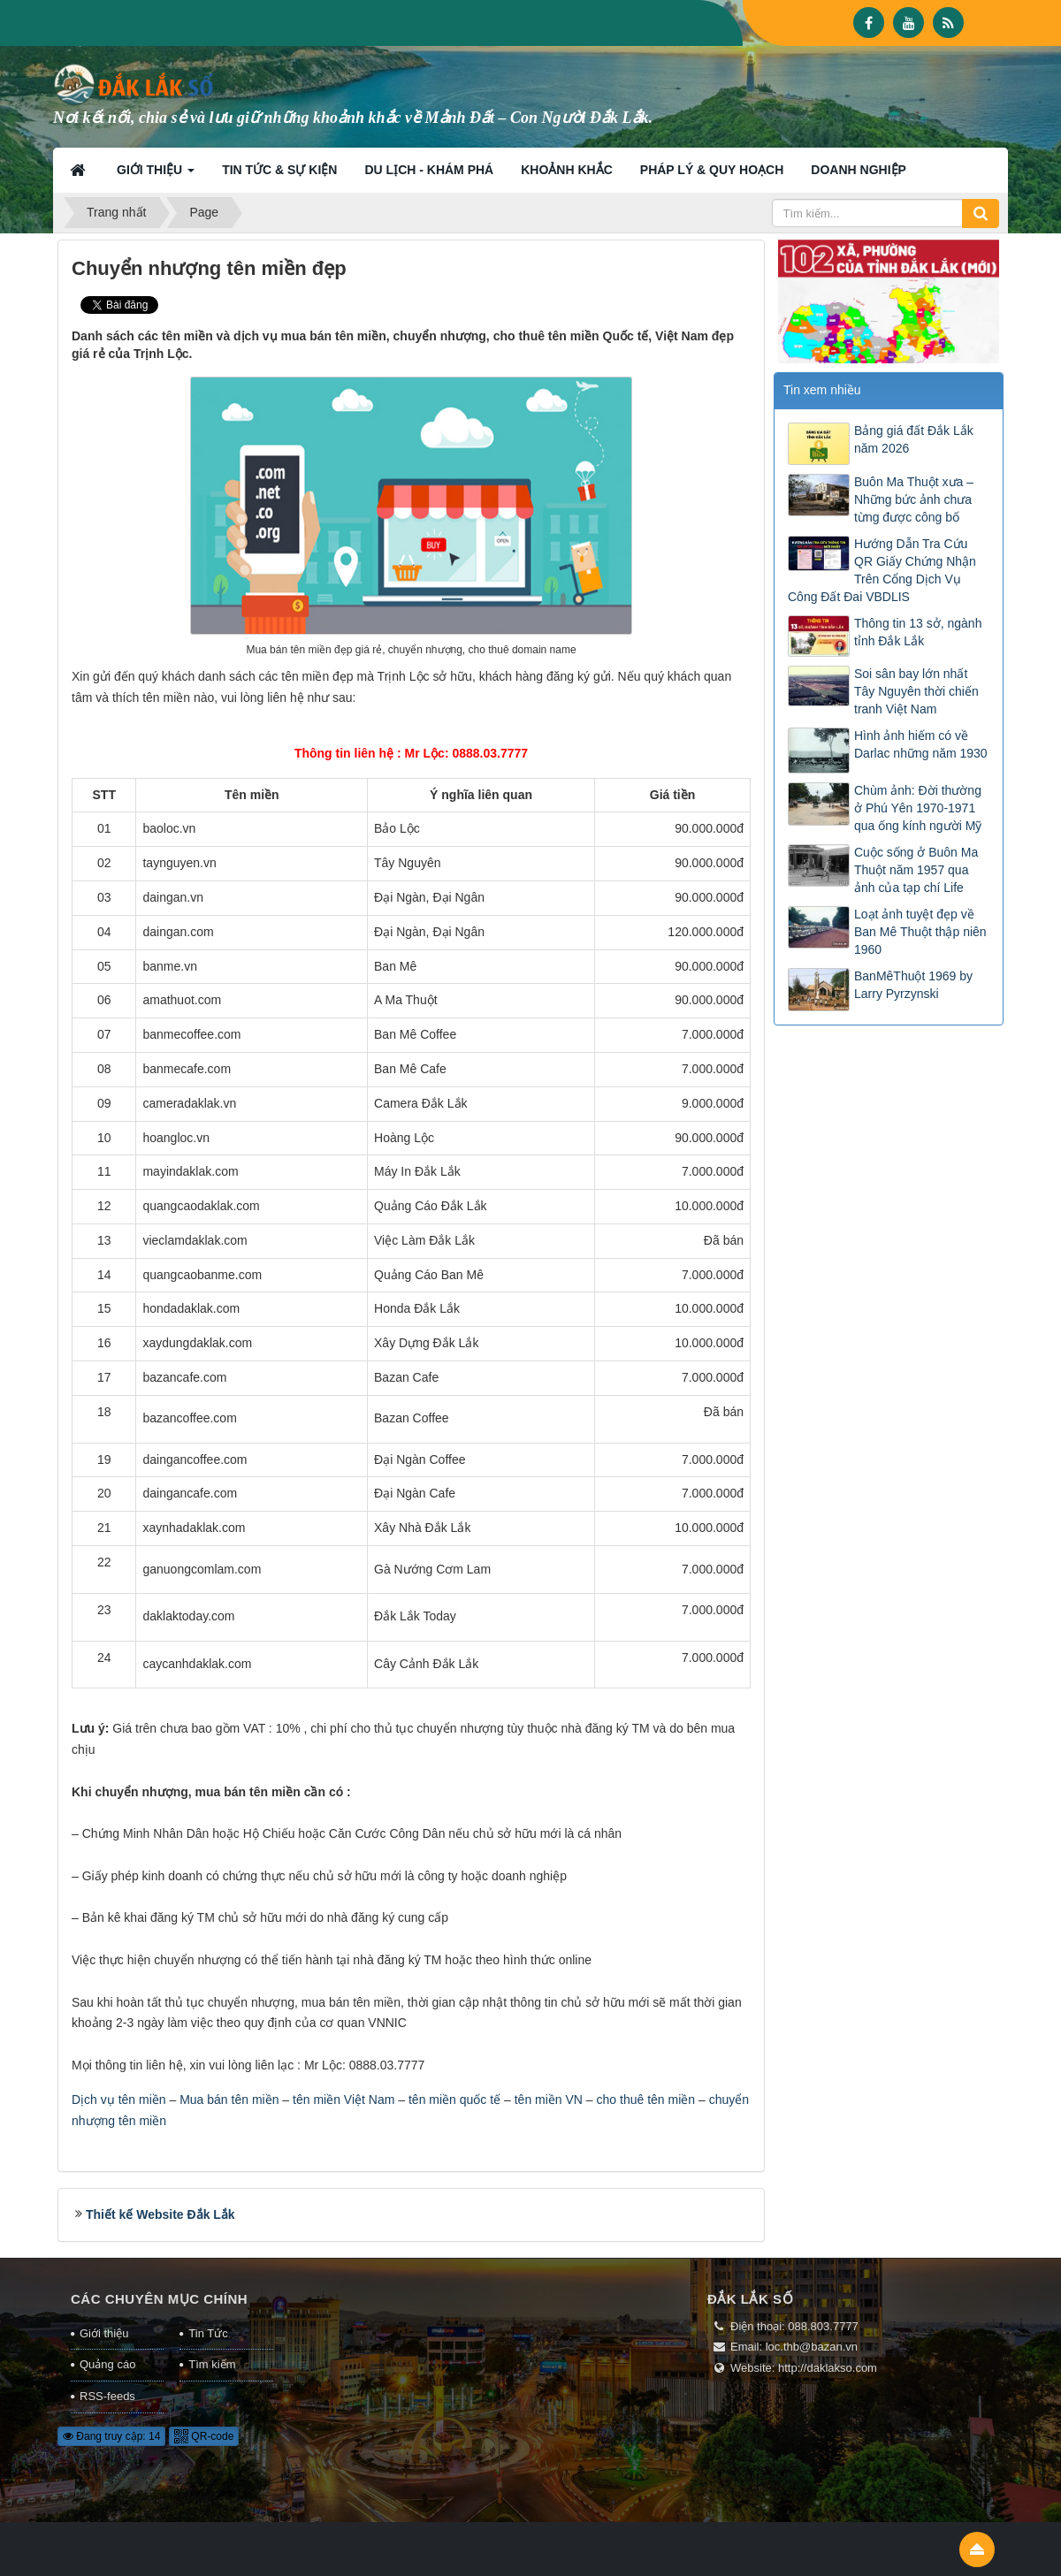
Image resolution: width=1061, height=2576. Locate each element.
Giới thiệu (104, 2333)
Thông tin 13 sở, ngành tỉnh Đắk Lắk (917, 632)
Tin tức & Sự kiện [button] (279, 170)
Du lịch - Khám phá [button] (428, 170)
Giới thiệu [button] (156, 175)
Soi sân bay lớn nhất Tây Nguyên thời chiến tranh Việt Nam (916, 691)
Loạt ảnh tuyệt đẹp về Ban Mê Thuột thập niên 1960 (920, 931)
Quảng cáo (107, 2364)
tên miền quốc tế (454, 2099)
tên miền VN (549, 2099)
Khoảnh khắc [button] (567, 170)
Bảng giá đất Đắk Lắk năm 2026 (913, 439)
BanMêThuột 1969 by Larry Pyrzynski (913, 985)
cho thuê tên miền (646, 2099)
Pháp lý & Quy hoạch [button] (712, 170)
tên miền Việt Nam (343, 2099)
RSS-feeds (107, 2396)
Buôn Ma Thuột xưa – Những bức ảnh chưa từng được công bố (913, 499)
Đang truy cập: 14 (111, 2436)
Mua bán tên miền (229, 2099)
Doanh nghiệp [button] (858, 170)
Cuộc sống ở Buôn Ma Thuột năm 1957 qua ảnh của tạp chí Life (916, 870)
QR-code (203, 2436)
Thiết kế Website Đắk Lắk (160, 2214)
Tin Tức (207, 2333)
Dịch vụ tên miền (119, 2099)
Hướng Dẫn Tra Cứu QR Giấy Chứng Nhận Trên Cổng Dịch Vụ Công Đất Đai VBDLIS (882, 570)
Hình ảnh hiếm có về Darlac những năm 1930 (921, 744)
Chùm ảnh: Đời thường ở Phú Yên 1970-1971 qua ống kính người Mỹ (917, 808)
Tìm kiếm (211, 2364)
